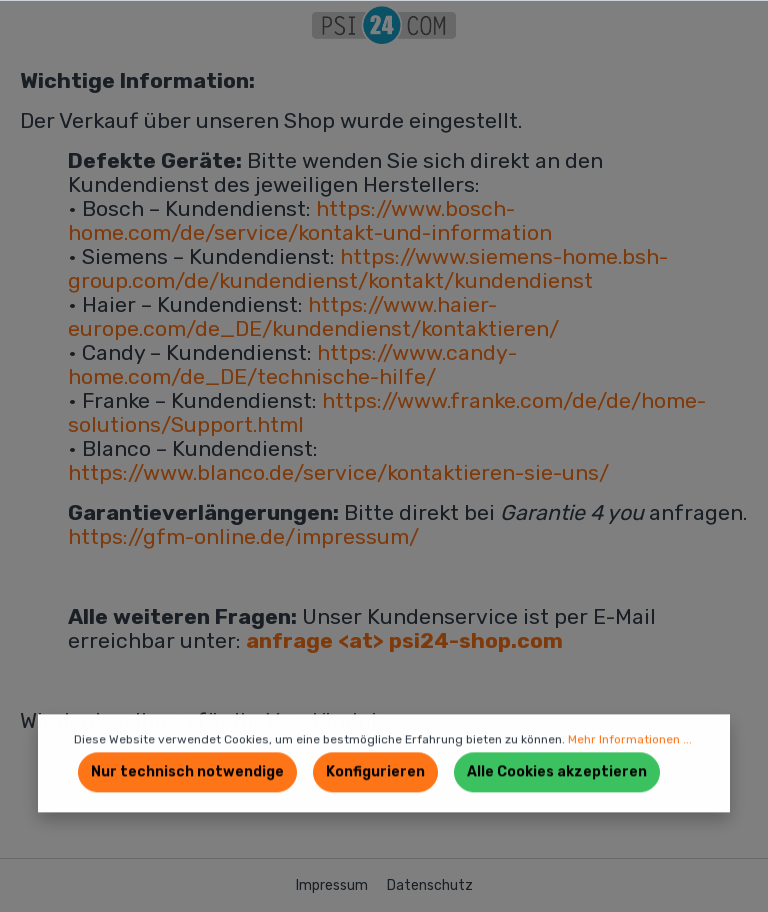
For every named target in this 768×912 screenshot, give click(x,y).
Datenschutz (430, 885)
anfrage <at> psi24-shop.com (404, 640)
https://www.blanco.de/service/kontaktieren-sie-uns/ (338, 472)
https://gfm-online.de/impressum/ (243, 536)
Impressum (333, 885)
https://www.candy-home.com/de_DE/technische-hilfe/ (292, 364)
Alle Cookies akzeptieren (557, 772)
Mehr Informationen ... (630, 740)
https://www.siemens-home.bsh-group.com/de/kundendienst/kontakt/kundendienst (368, 268)
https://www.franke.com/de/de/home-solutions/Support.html (387, 412)
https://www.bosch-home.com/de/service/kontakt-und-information (310, 220)
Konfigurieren (375, 772)
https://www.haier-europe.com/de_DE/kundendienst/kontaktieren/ (313, 316)
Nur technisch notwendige (187, 772)
